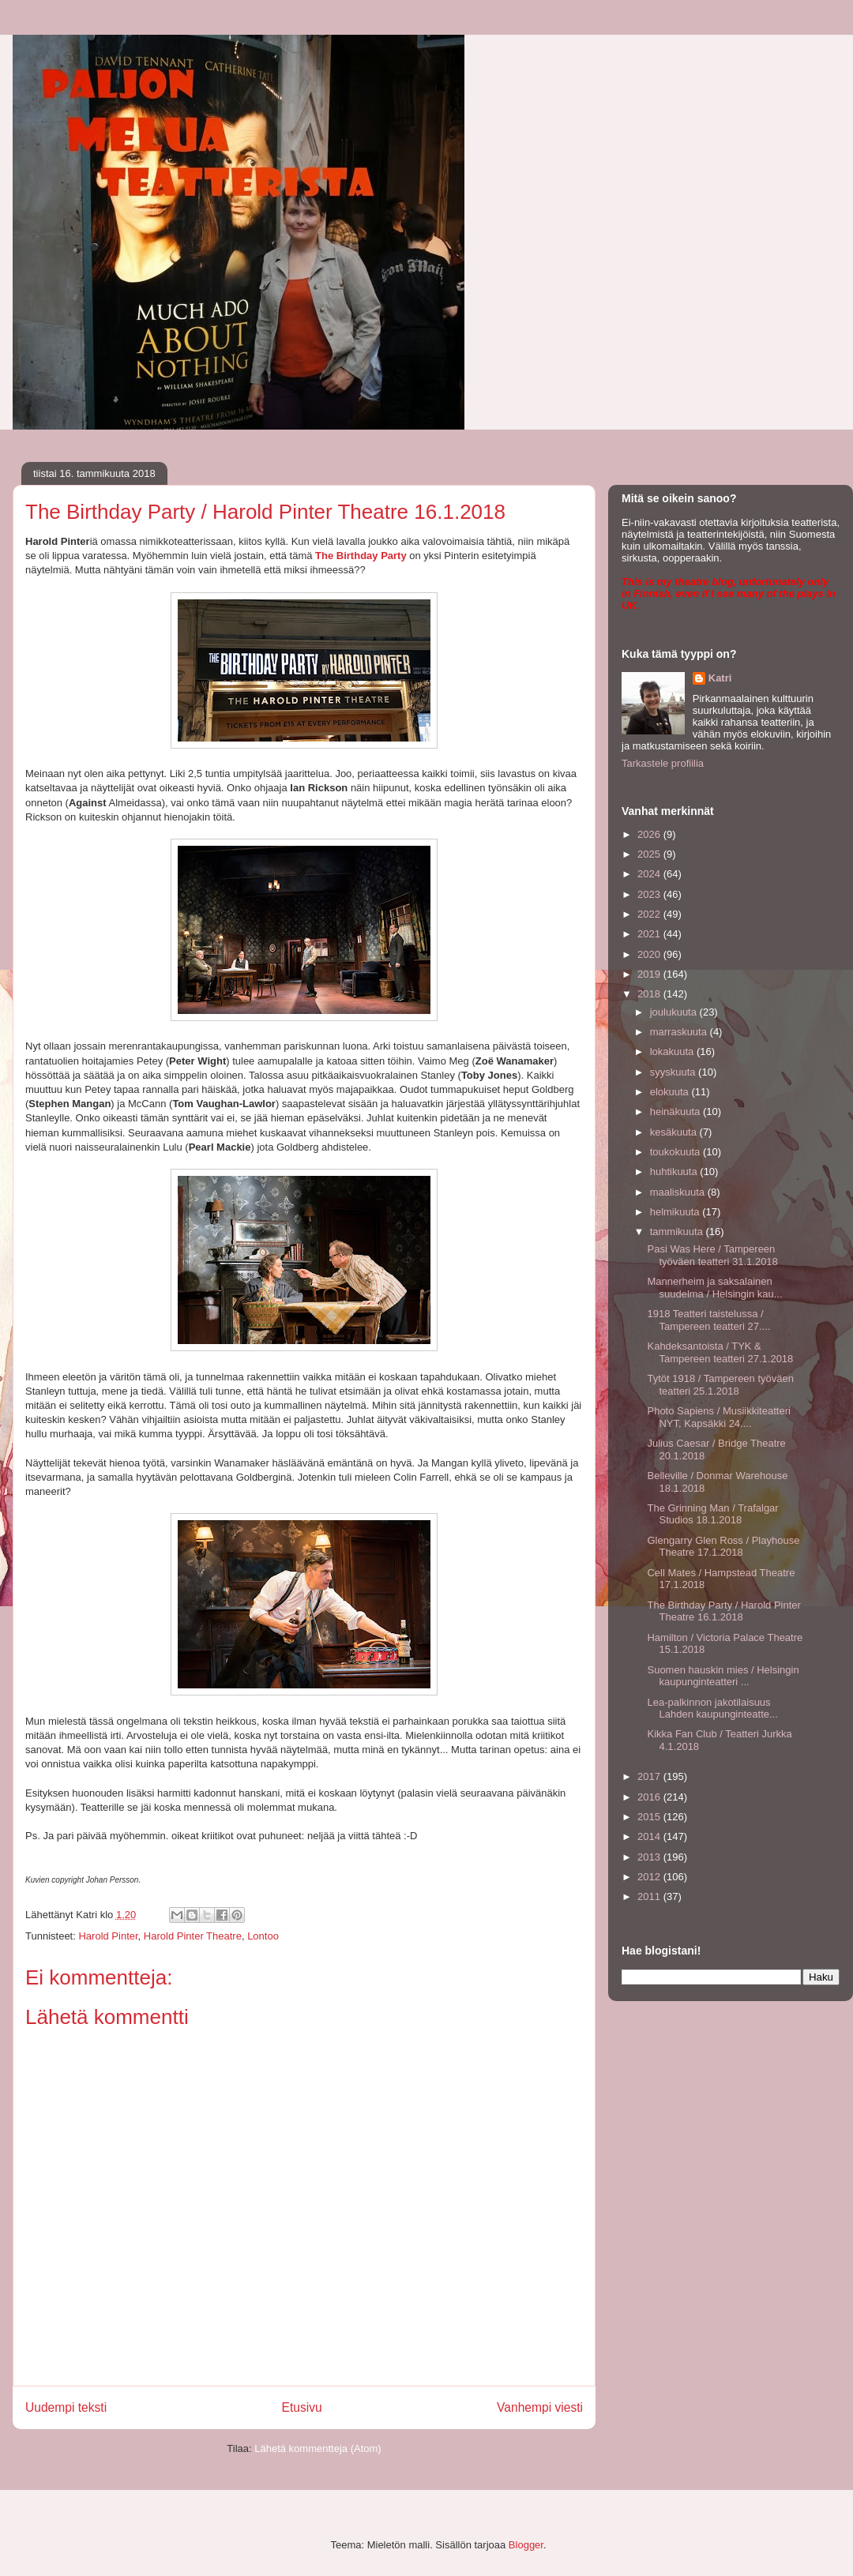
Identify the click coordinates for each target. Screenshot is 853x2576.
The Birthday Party (361, 555)
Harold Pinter (107, 1936)
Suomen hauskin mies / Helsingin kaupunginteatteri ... (723, 1676)
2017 (650, 1776)
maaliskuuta (679, 1192)
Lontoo (263, 1936)
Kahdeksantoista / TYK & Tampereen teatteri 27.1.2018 (720, 1352)
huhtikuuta (675, 1171)
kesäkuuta (675, 1132)
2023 (650, 894)
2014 (650, 1836)
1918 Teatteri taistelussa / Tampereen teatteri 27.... (708, 1320)
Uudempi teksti (66, 2407)
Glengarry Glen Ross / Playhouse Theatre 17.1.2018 (723, 1546)
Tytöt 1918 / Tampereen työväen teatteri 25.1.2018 (720, 1384)
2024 (650, 874)
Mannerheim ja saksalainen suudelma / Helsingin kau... (714, 1287)
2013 (650, 1857)
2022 (650, 914)
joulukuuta (675, 1012)
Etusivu (302, 2407)
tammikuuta (678, 1231)
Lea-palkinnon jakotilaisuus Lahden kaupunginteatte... (712, 1708)
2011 (650, 1896)
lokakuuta (673, 1051)
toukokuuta (676, 1152)
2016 (650, 1797)
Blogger (526, 2545)
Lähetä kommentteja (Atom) (317, 2448)
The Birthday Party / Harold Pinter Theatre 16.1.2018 (723, 1611)
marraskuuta (680, 1032)
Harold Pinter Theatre (193, 1936)
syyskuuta (674, 1072)
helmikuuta (676, 1212)
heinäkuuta (676, 1111)
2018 (650, 994)
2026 (650, 834)
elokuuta (671, 1092)
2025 (650, 854)
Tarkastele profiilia (663, 763)
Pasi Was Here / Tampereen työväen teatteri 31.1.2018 (712, 1255)
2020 (650, 954)
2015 (650, 1817)
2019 (650, 974)
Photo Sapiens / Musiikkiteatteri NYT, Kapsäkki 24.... (718, 1417)
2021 (650, 934)
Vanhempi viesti (540, 2407)
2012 (650, 1877)
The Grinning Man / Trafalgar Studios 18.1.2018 (712, 1514)
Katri (720, 678)
